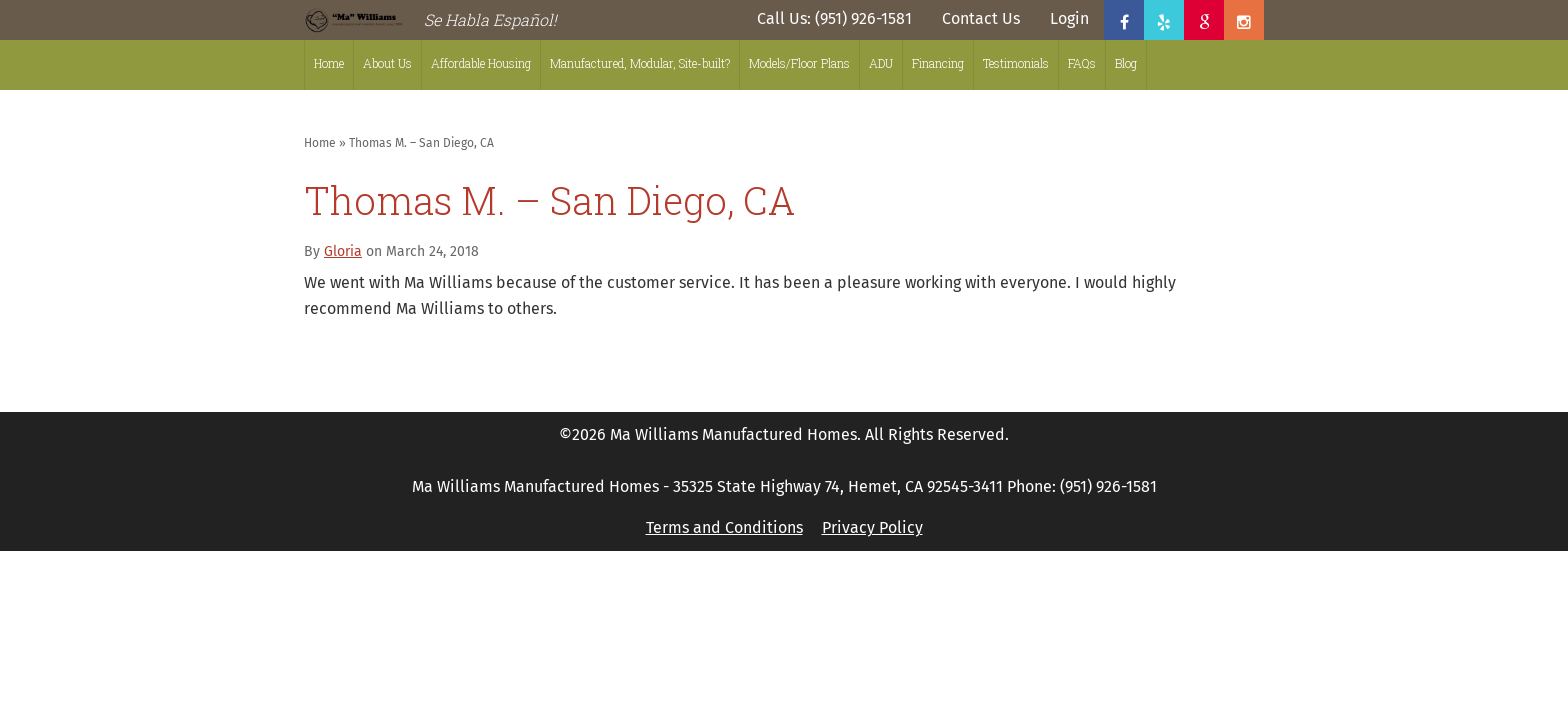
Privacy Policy (872, 527)
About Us (387, 63)
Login (1069, 18)
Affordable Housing (481, 63)
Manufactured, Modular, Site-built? (640, 63)
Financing (938, 63)
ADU (881, 63)
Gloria (343, 251)
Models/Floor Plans (799, 63)
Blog (1126, 63)
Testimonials (1016, 63)
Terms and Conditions (724, 527)
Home (329, 63)
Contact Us (981, 18)
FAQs (1082, 63)
